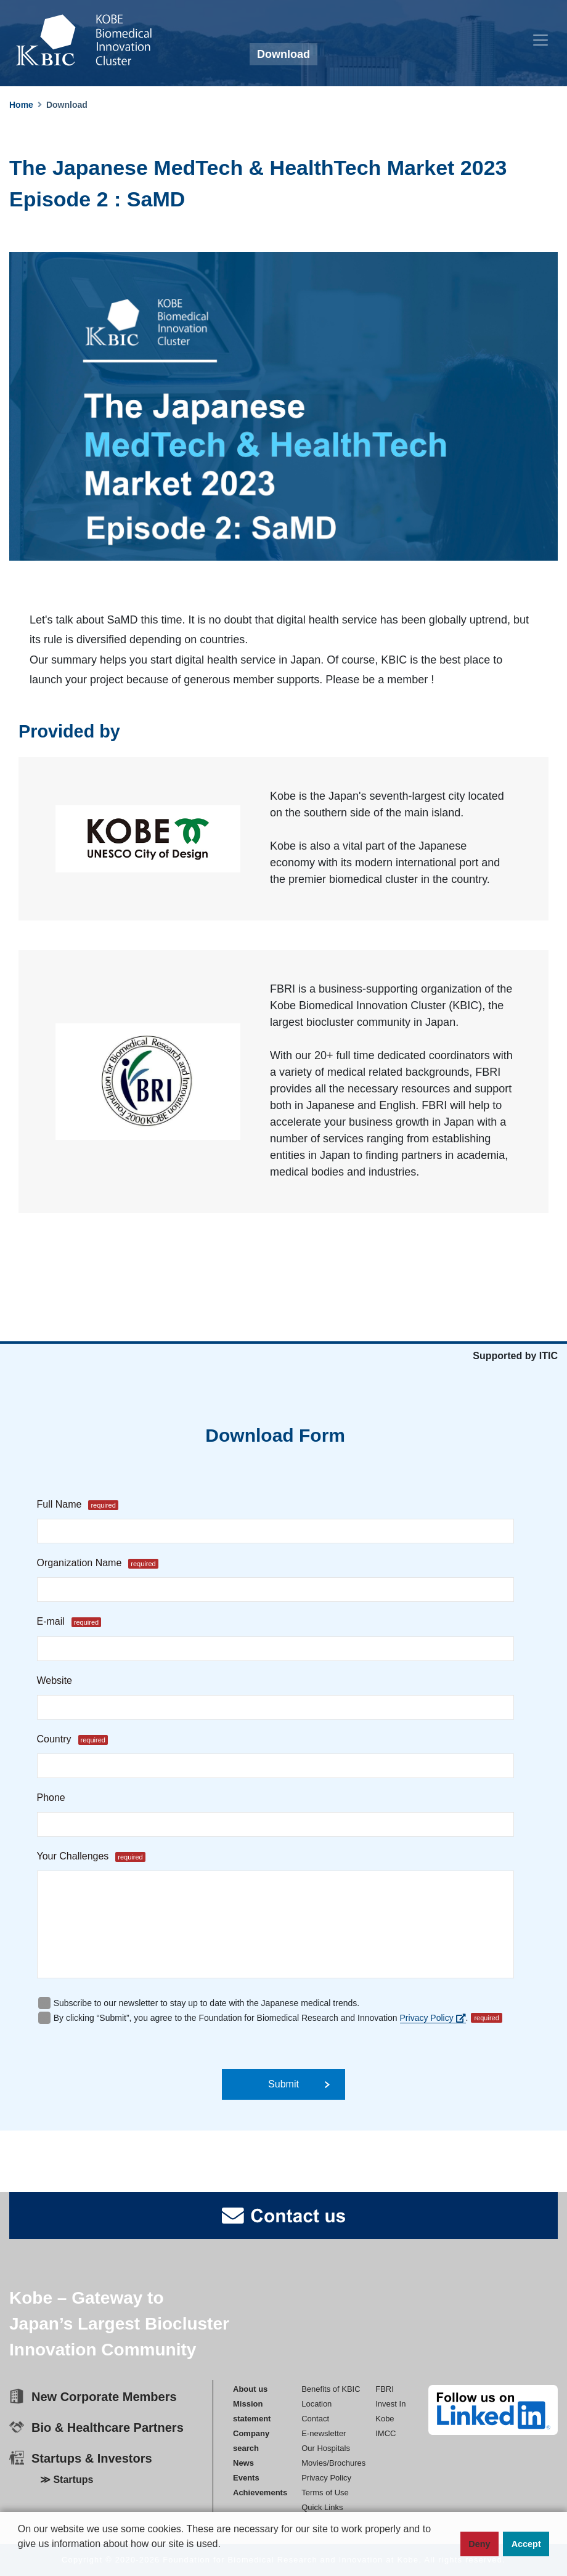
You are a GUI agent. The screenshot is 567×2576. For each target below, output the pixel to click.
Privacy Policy (433, 2018)
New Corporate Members (104, 2396)
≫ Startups (66, 2479)
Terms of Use (325, 2492)
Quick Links (322, 2507)
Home (21, 105)
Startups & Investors (91, 2458)
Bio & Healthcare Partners (107, 2427)
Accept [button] (526, 2544)
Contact (315, 2418)
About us (250, 2389)
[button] (20, 2564)
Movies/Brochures (333, 2463)
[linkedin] (493, 2409)
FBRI (384, 2389)
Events (246, 2477)
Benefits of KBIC (330, 2389)
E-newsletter (323, 2433)
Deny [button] (479, 2544)
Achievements (260, 2492)
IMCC (385, 2433)
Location (316, 2403)
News (243, 2463)
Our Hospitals (325, 2448)
